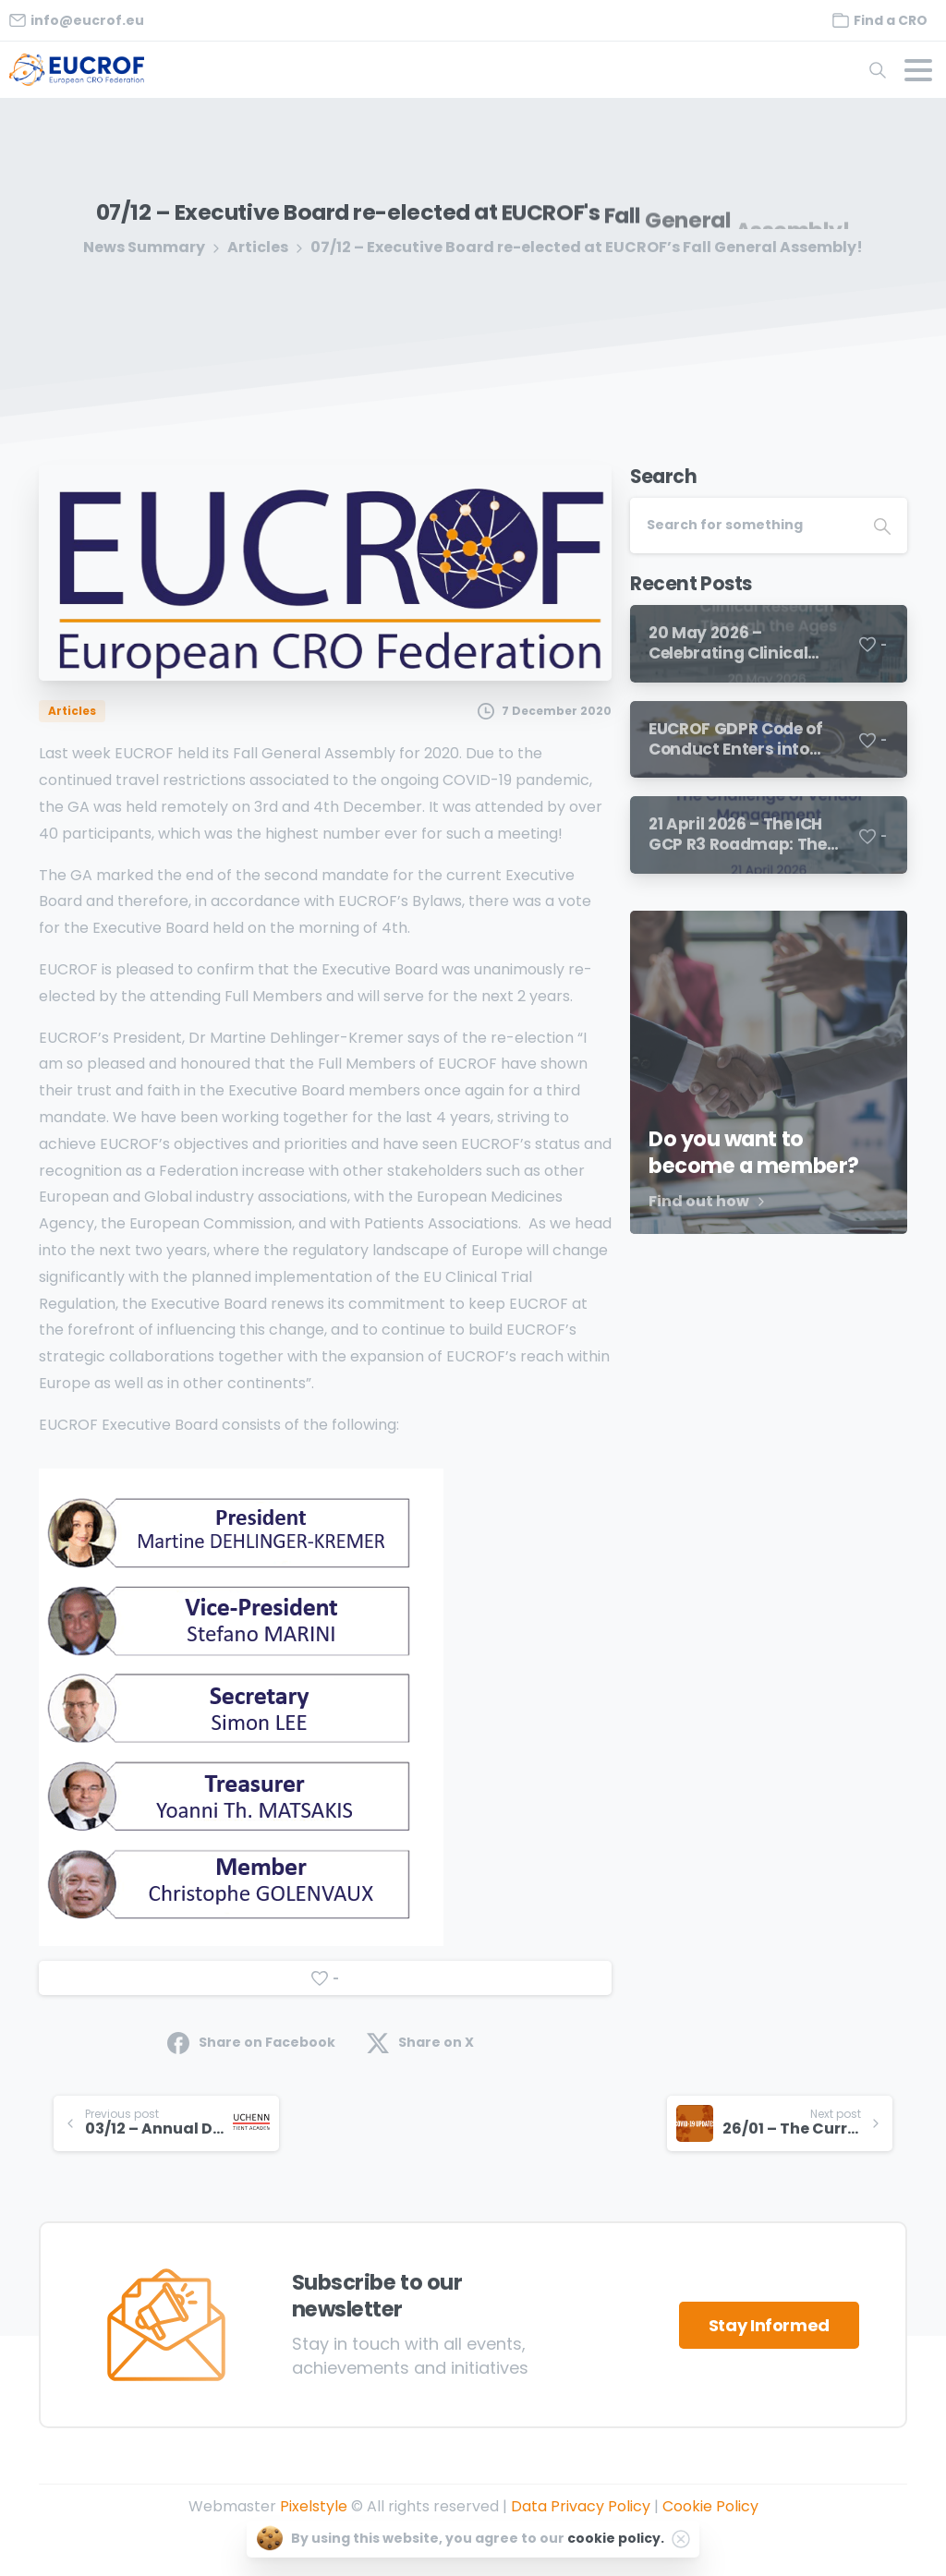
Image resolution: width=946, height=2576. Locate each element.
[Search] (743, 525)
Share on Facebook (251, 2043)
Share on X (420, 2043)
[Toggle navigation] (918, 70)
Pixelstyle (313, 2506)
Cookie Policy (710, 2506)
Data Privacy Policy (580, 2506)
